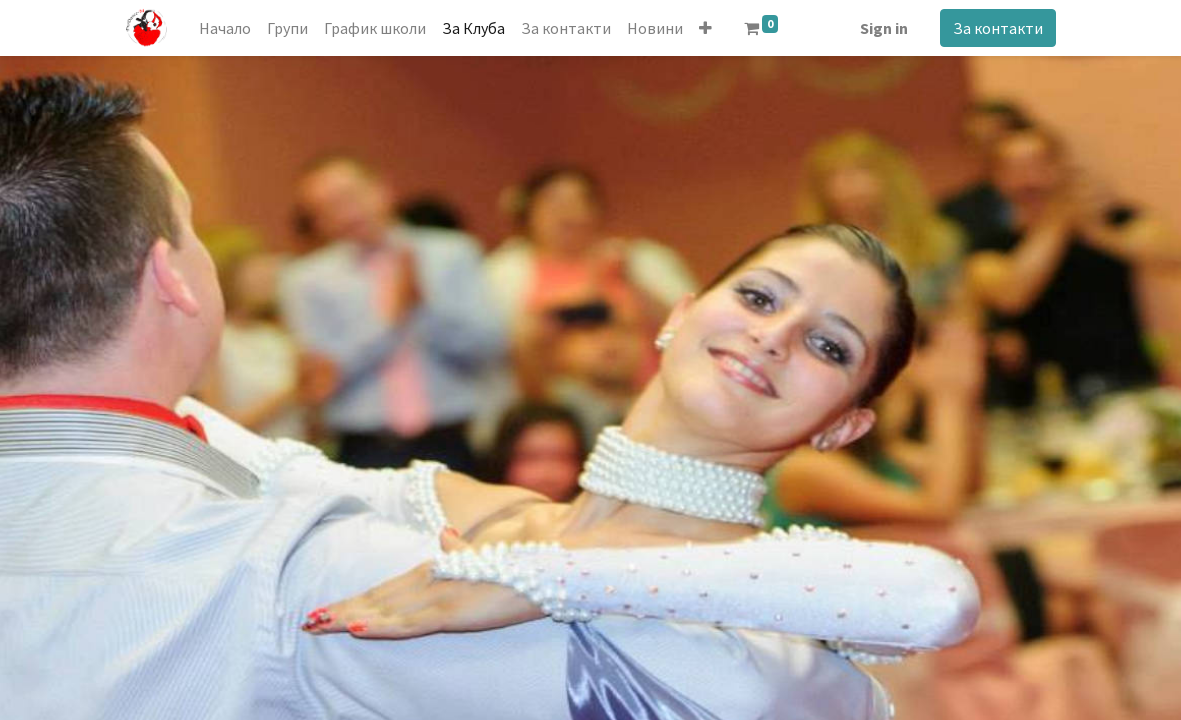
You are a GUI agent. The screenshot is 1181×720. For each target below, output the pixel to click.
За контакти (998, 28)
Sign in (884, 28)
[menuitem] (225, 28)
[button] (705, 28)
